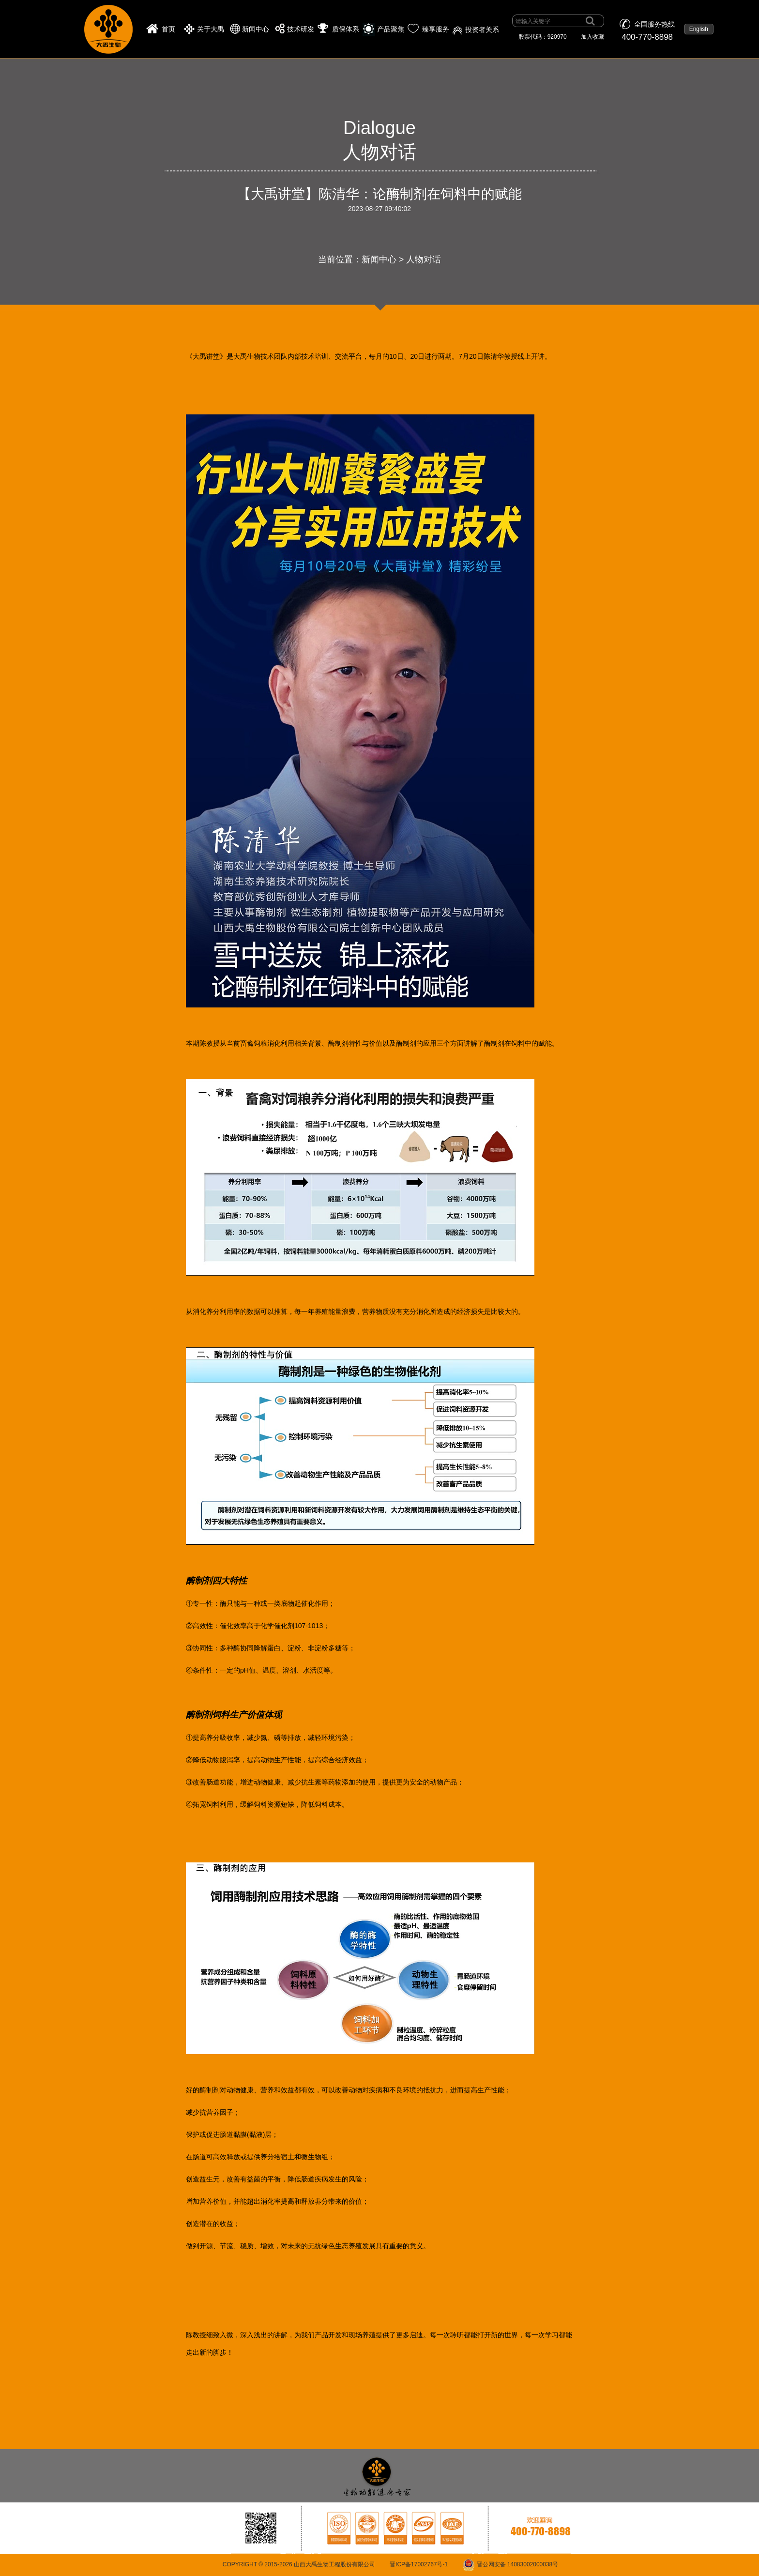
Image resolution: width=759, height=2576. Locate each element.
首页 (168, 29)
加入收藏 (592, 36)
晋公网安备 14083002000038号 (518, 2564)
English (698, 29)
